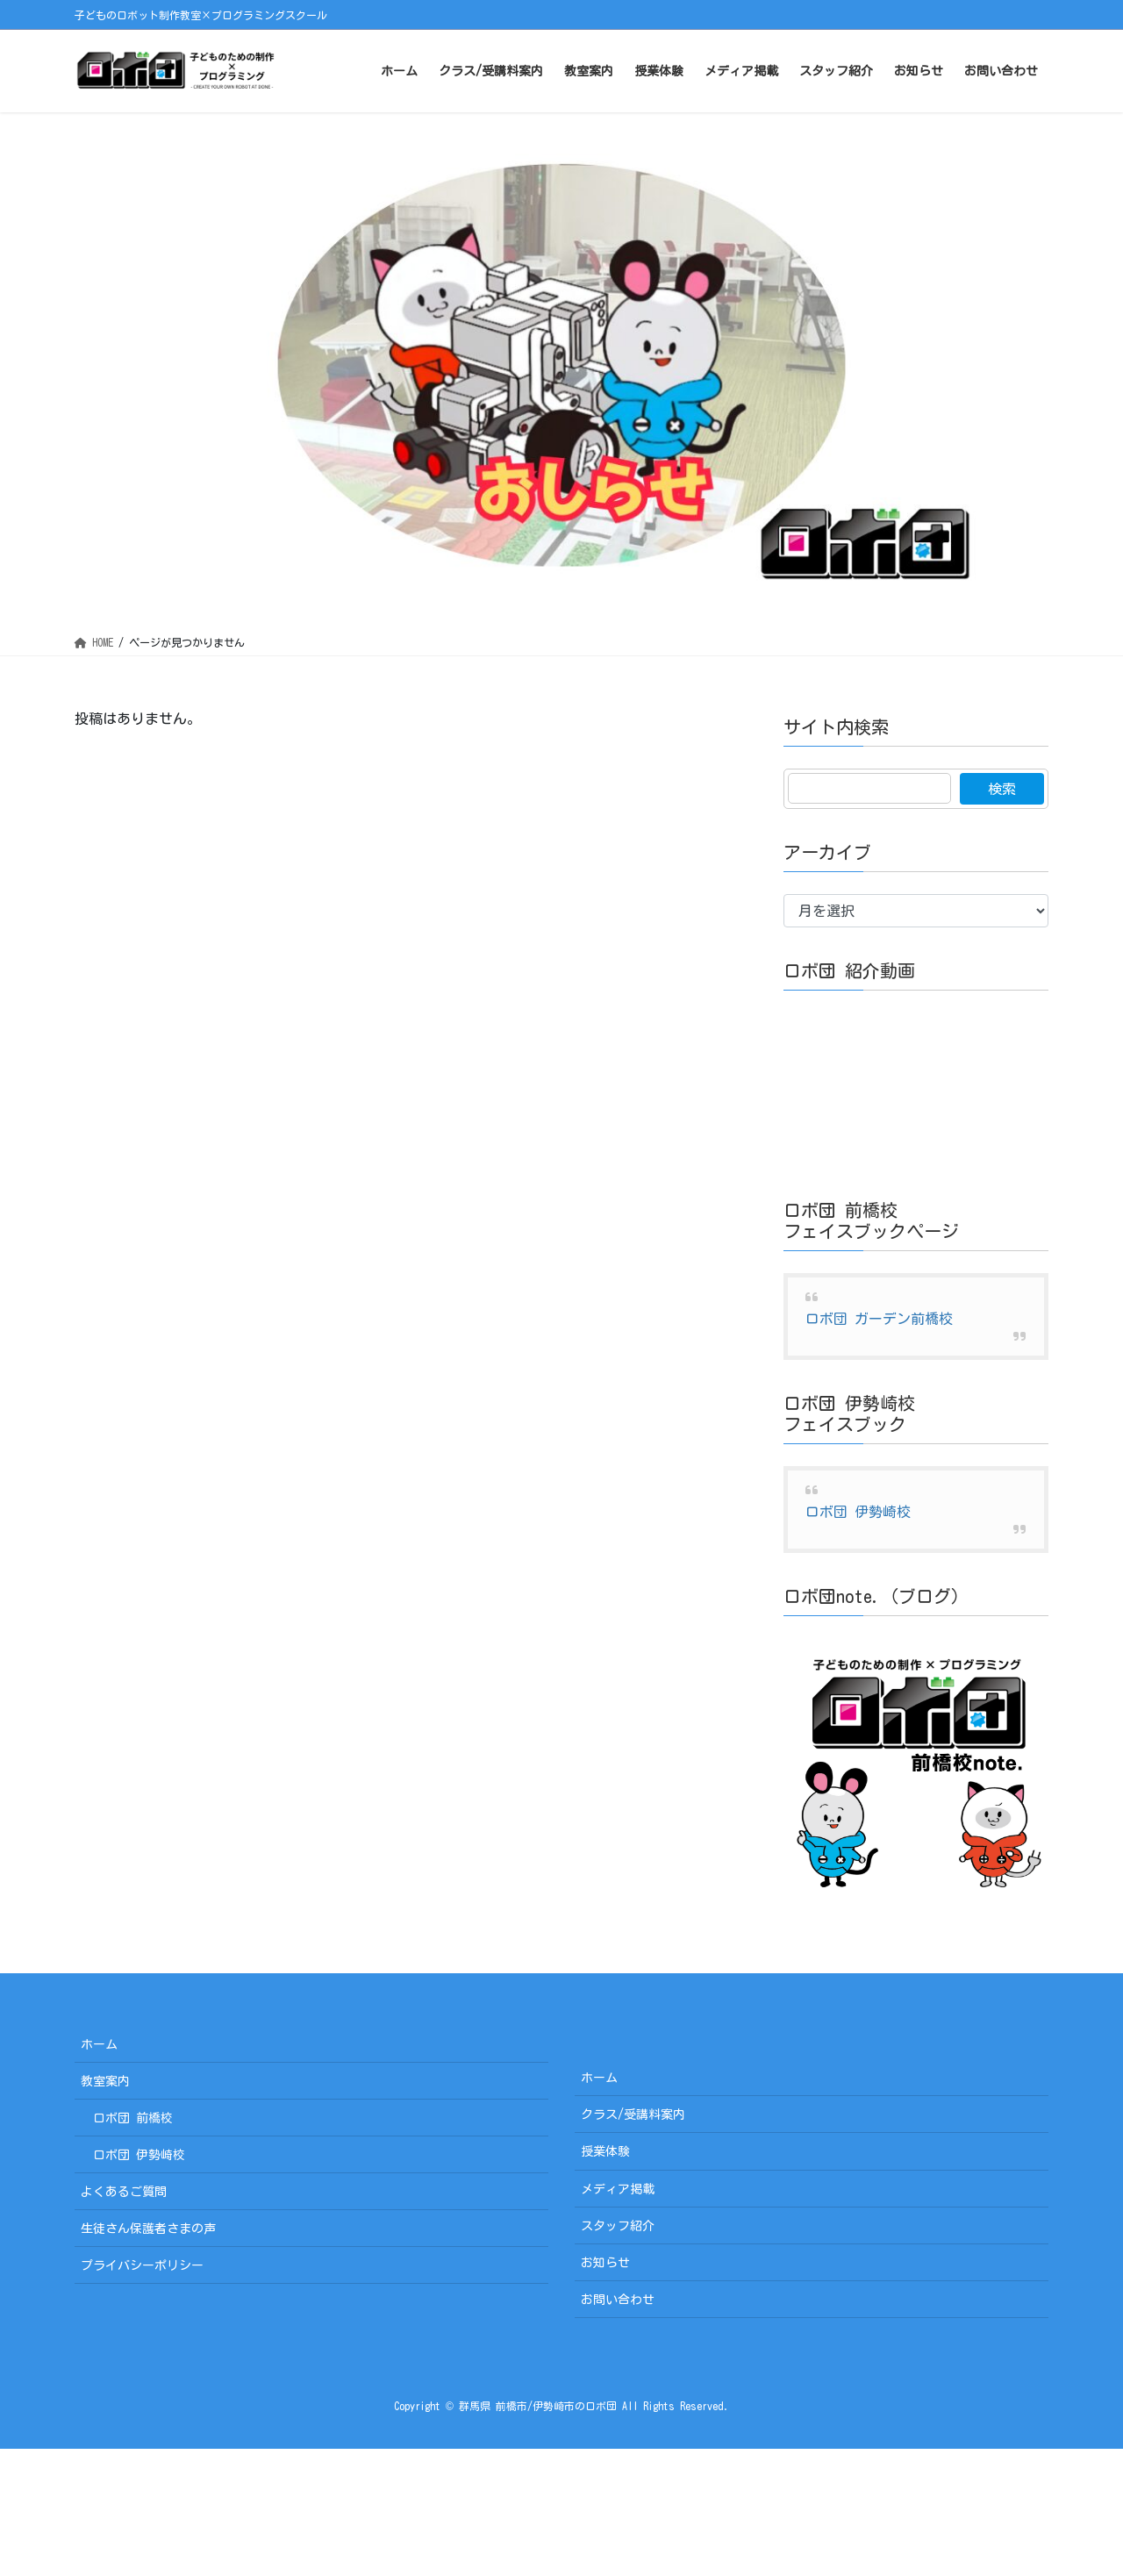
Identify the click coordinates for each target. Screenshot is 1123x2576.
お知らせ (605, 2263)
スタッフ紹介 (617, 2226)
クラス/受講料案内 (633, 2114)
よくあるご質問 (124, 2192)
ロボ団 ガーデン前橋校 (879, 1319)
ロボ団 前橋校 (133, 2118)
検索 (1002, 789)
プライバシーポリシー (142, 2265)
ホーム (99, 2044)
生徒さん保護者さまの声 (148, 2228)
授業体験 (605, 2151)
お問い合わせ (617, 2299)
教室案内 (105, 2081)
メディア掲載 (617, 2189)
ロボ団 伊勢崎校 (858, 1512)
